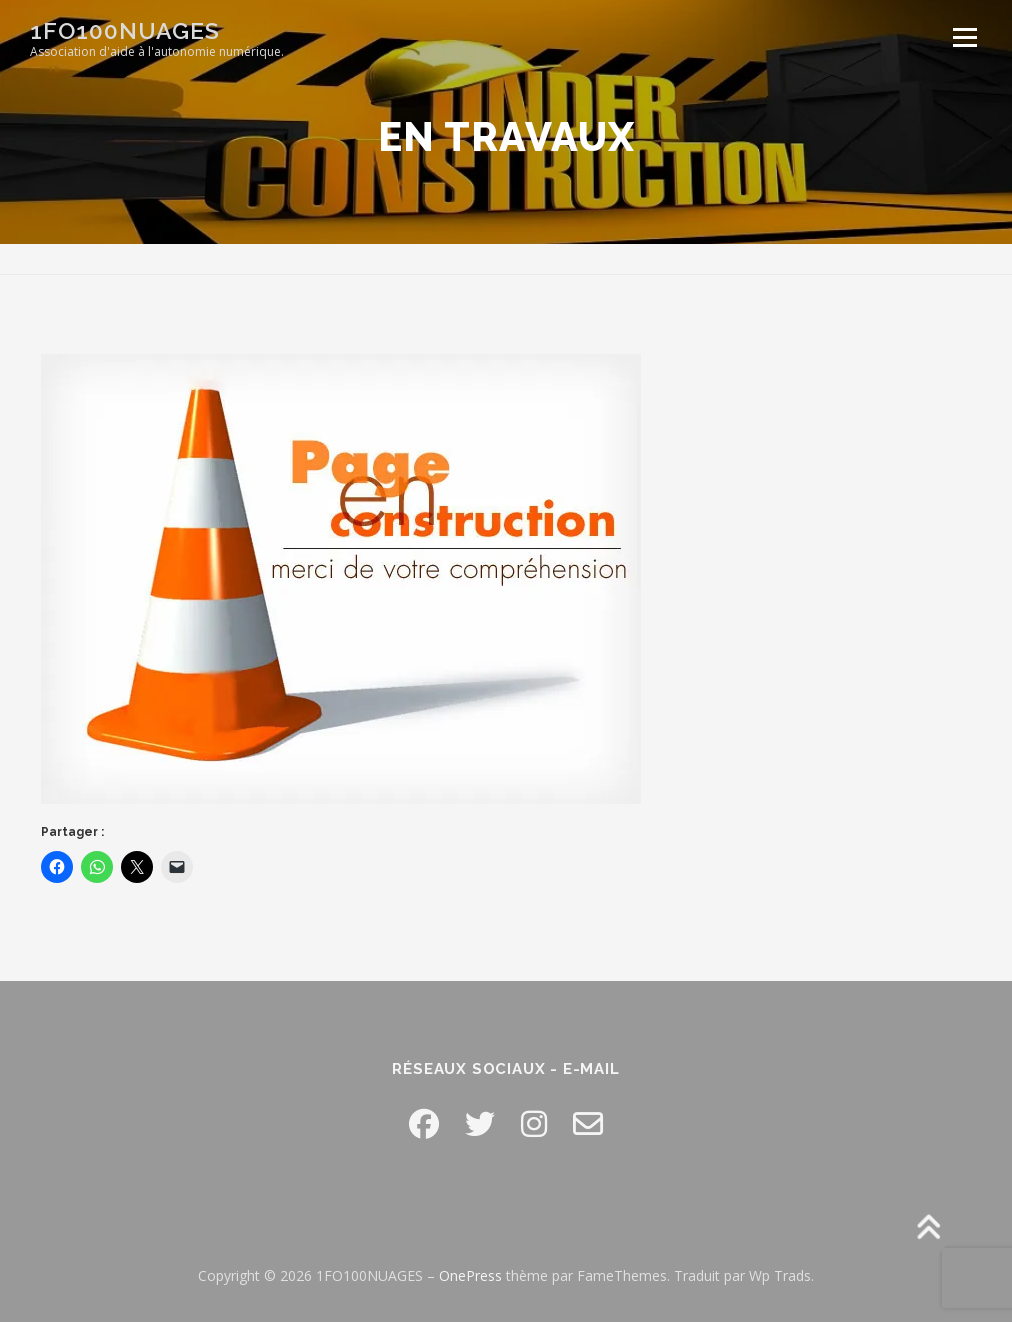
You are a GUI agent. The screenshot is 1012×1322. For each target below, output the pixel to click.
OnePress (470, 1275)
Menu (964, 37)
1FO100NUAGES (125, 30)
